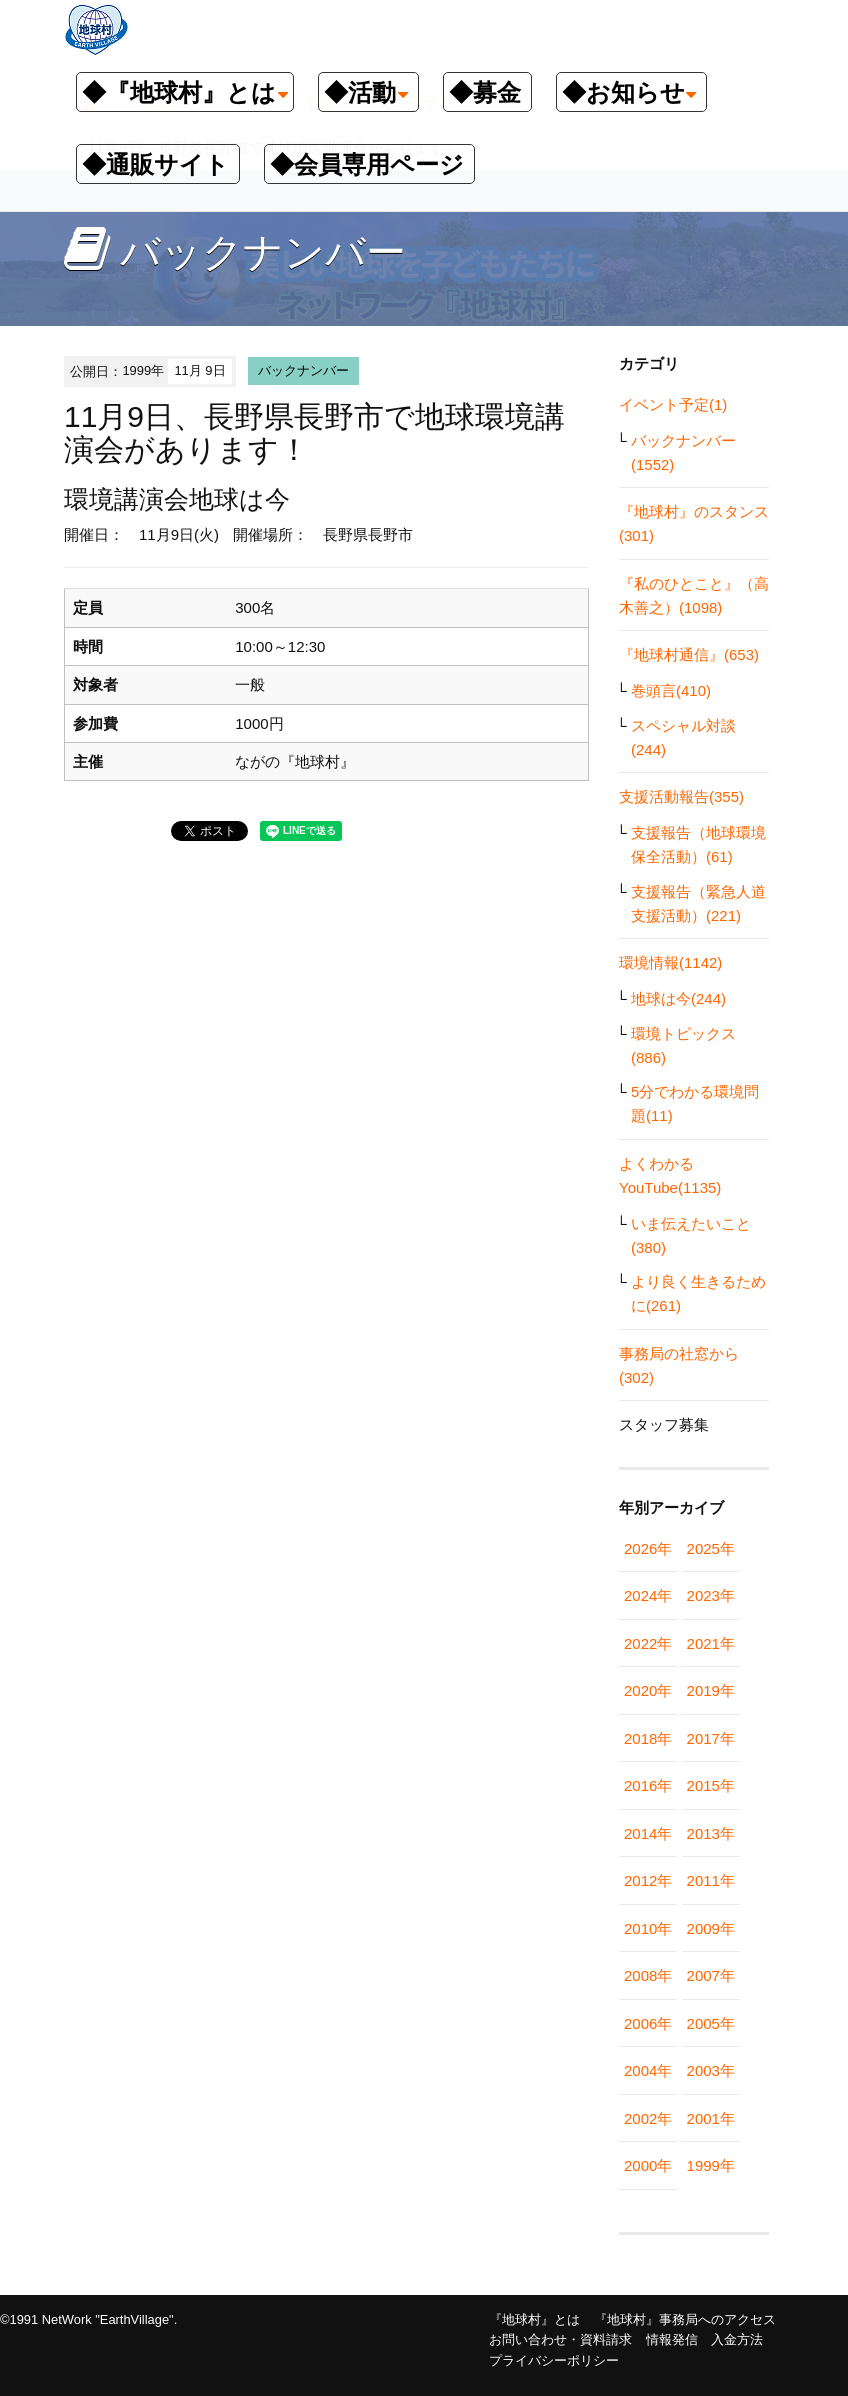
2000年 (648, 2165)
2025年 (711, 1548)
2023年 (711, 1595)
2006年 (648, 2023)
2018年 (648, 1738)
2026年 (648, 1548)
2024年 (648, 1595)
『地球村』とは (534, 2319)
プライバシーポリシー (554, 2360)
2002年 (648, 2118)
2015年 (711, 1785)
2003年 (711, 2070)
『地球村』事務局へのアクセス (685, 2319)
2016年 (648, 1785)
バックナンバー (303, 370)
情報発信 (672, 2339)
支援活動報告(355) (681, 796)
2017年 (711, 1738)
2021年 (711, 1643)
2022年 (648, 1643)
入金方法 (737, 2339)
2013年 (711, 1833)
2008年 (648, 1975)
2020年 (648, 1690)
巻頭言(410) (671, 690)
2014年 (648, 1833)
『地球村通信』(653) (689, 654)
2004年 (648, 2070)
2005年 (711, 2023)
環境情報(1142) (670, 962)
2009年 (711, 1928)
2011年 (711, 1880)
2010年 (648, 1928)
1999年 (711, 2165)
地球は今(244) (678, 998)
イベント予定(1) (673, 404)
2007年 (711, 1975)
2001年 (711, 2118)
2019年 (711, 1690)
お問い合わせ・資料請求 (560, 2339)
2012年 (648, 1880)
